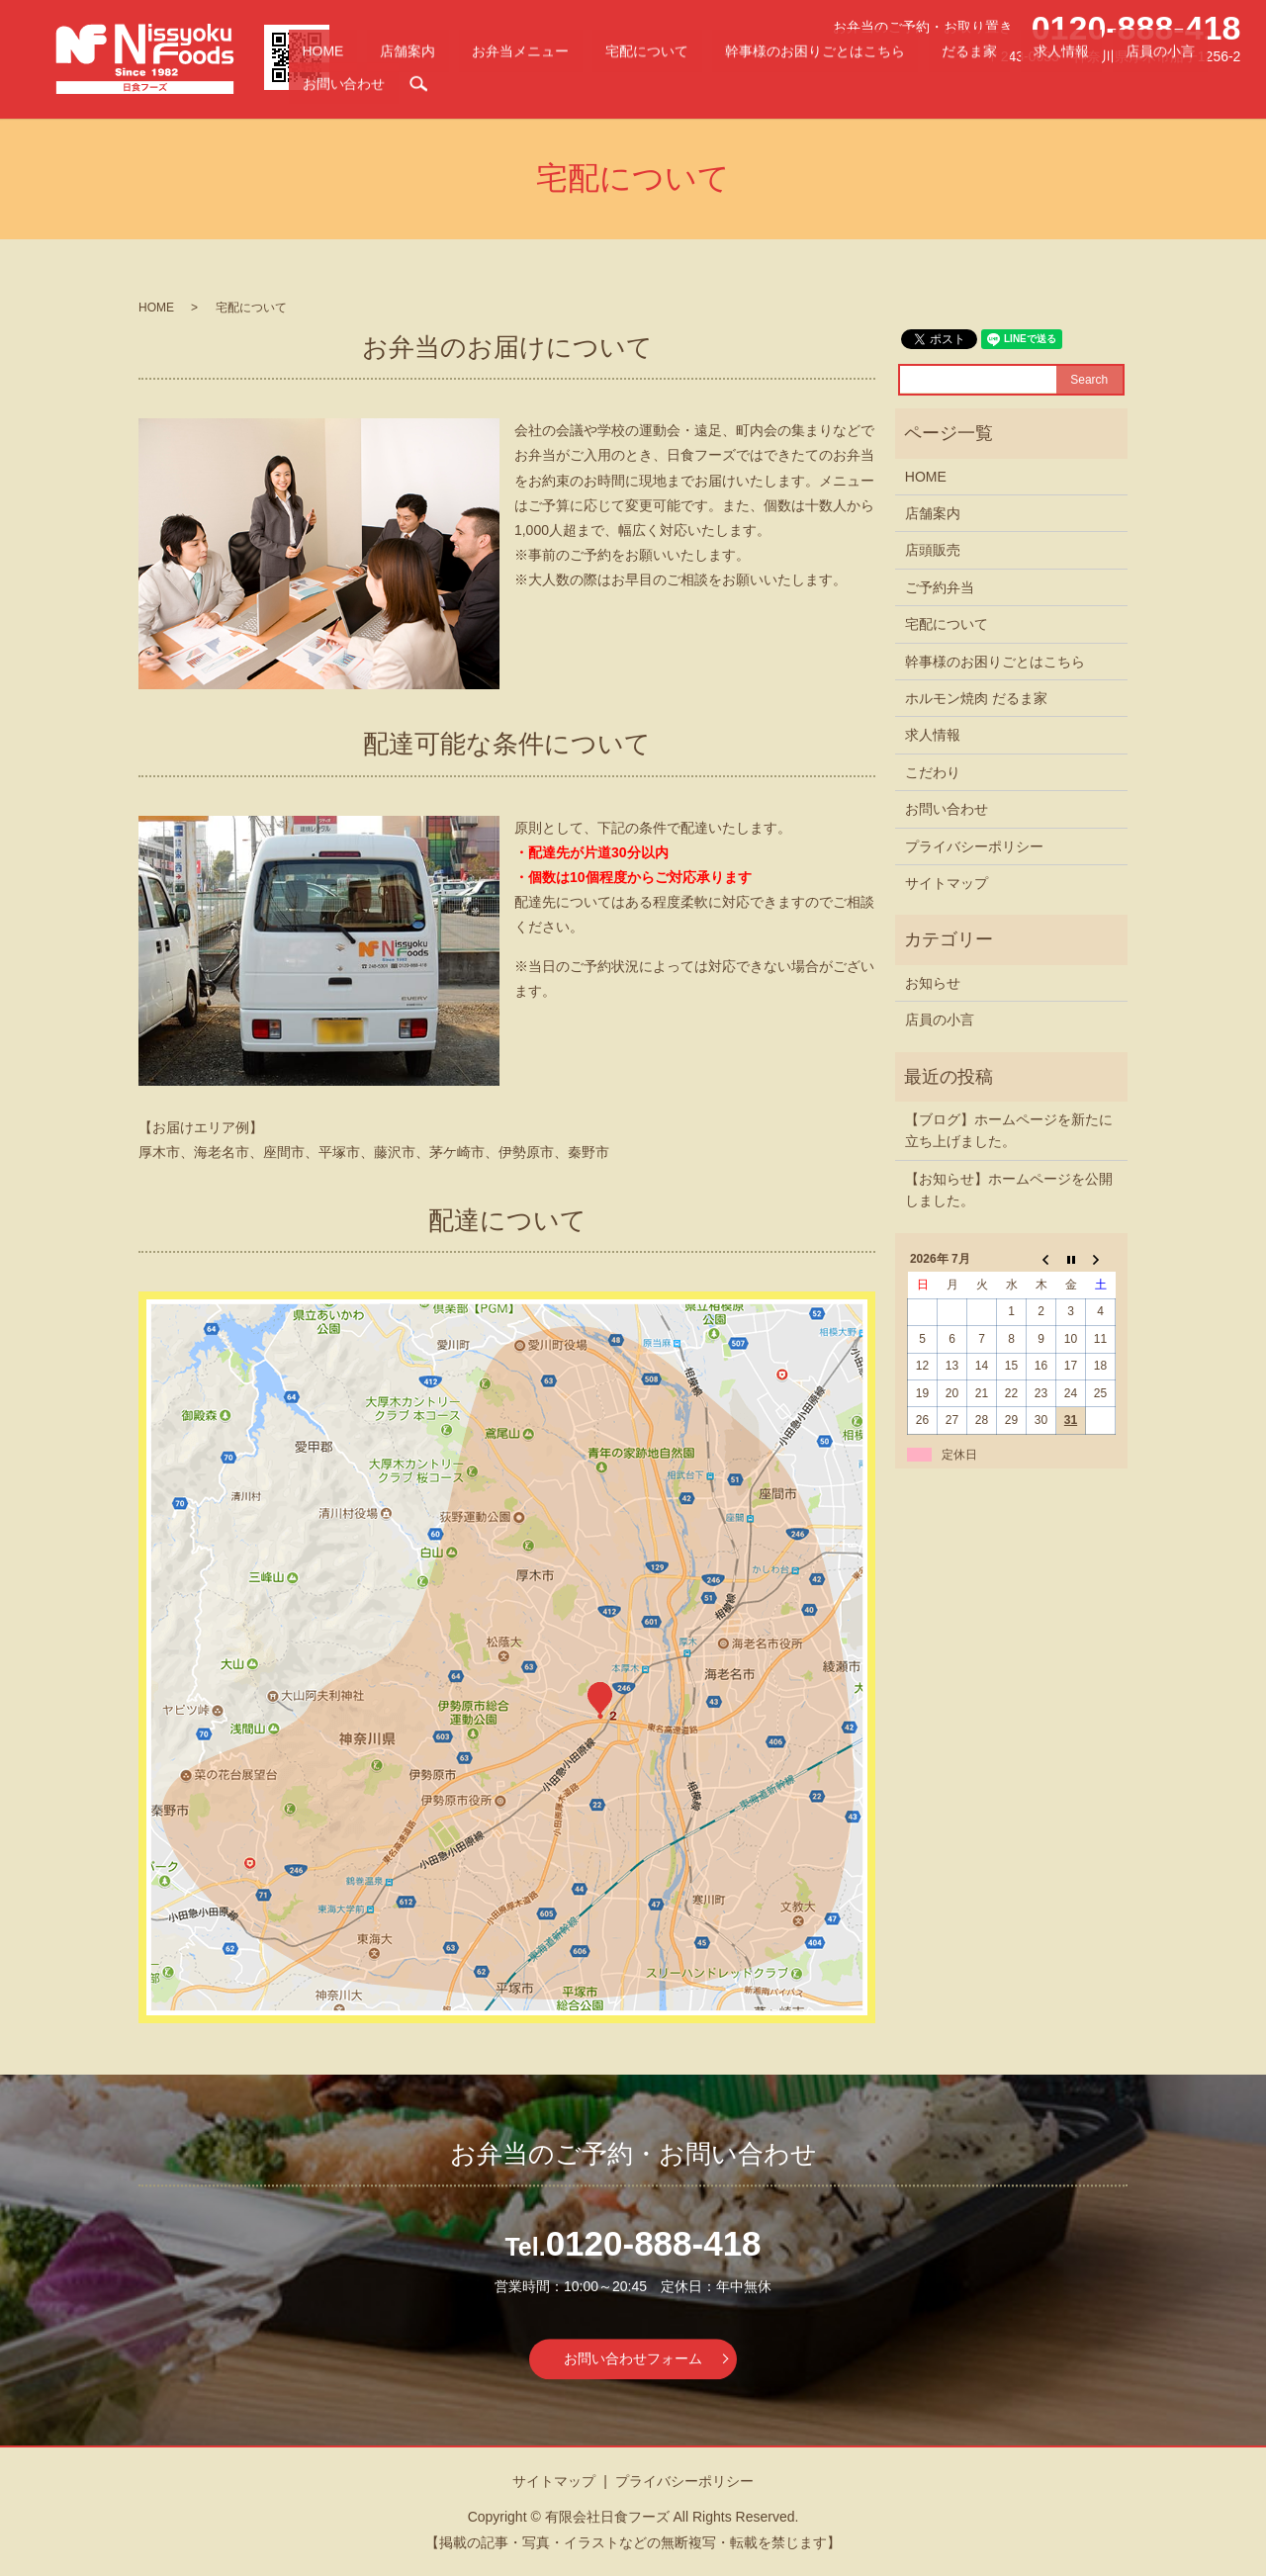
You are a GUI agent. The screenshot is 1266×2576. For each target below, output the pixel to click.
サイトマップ (946, 883)
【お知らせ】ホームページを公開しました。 (1009, 1189)
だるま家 (970, 84)
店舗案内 (566, 84)
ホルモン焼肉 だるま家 (976, 698)
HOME (514, 84)
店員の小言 (1092, 84)
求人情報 (1028, 84)
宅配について (731, 84)
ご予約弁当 (939, 587)
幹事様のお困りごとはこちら (857, 84)
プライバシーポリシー (974, 846)
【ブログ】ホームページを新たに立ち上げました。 (1009, 1130)
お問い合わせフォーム (633, 2358)
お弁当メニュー (642, 84)
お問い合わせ (1169, 84)
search (1225, 85)
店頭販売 (932, 550)
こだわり (932, 772)
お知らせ (932, 983)
